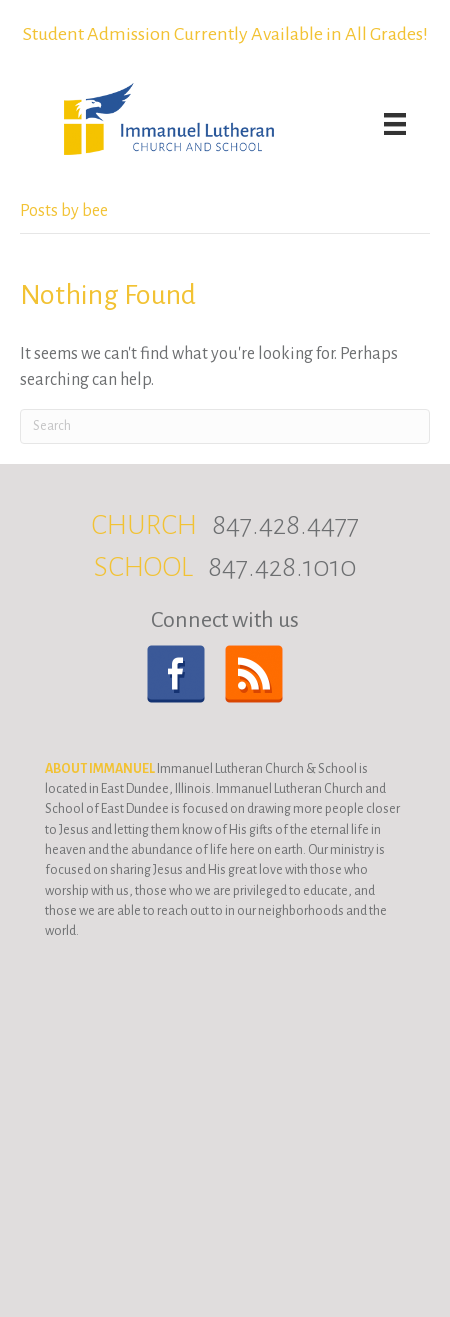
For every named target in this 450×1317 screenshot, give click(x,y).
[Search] (225, 426)
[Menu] (395, 124)
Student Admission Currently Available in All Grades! (225, 34)
